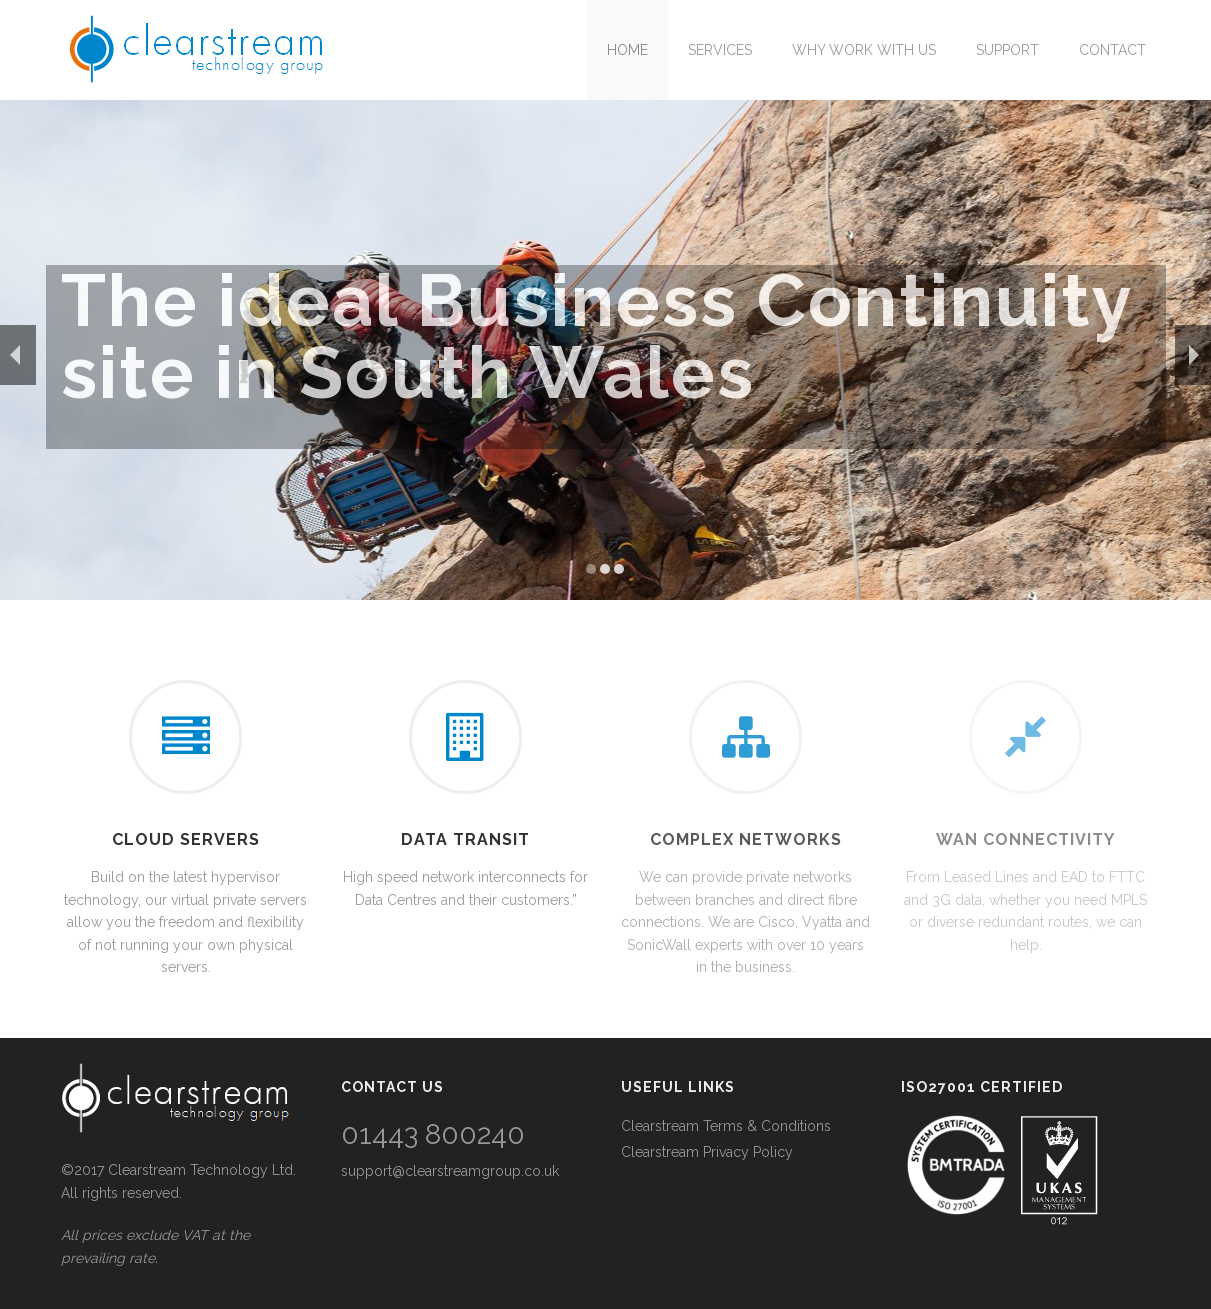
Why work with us (864, 50)
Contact (1112, 50)
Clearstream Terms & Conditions (726, 1126)
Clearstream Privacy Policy (707, 1152)
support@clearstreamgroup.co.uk (450, 1171)
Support (1007, 50)
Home (627, 50)
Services (720, 50)
